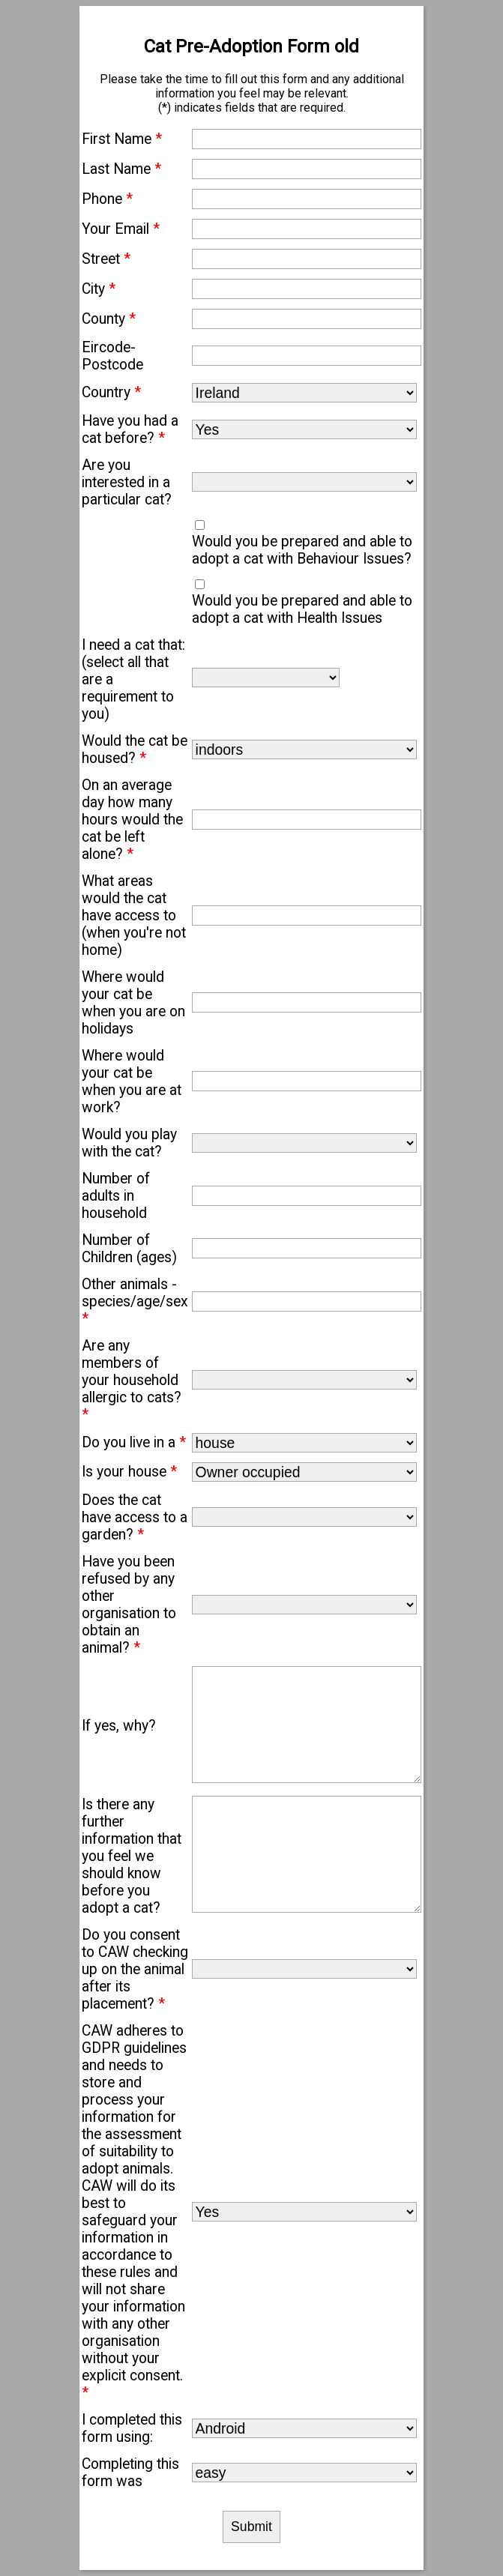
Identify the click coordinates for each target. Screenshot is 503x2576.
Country (111, 392)
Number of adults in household (116, 1196)
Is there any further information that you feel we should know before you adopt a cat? (131, 1856)
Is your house (129, 1471)
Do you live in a (134, 1442)
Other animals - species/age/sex (135, 1301)
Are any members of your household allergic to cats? (131, 1380)
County (109, 319)
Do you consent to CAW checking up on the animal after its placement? (135, 1969)
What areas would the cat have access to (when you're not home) (134, 915)
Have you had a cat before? (130, 429)
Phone (107, 199)
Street (106, 259)
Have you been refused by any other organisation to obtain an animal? (129, 1604)
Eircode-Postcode (112, 356)
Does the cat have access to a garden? (134, 1517)
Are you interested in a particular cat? (127, 482)
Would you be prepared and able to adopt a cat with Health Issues (302, 609)
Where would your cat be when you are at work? (131, 1081)
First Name (122, 139)
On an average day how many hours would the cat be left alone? (132, 819)
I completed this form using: (132, 2428)
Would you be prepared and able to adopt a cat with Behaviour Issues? (302, 550)
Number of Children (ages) (129, 1248)
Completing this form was (130, 2472)
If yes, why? (119, 1725)
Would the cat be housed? (134, 749)
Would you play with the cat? (129, 1143)
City (98, 289)
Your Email (121, 229)
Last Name (121, 169)
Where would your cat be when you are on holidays (133, 1002)
